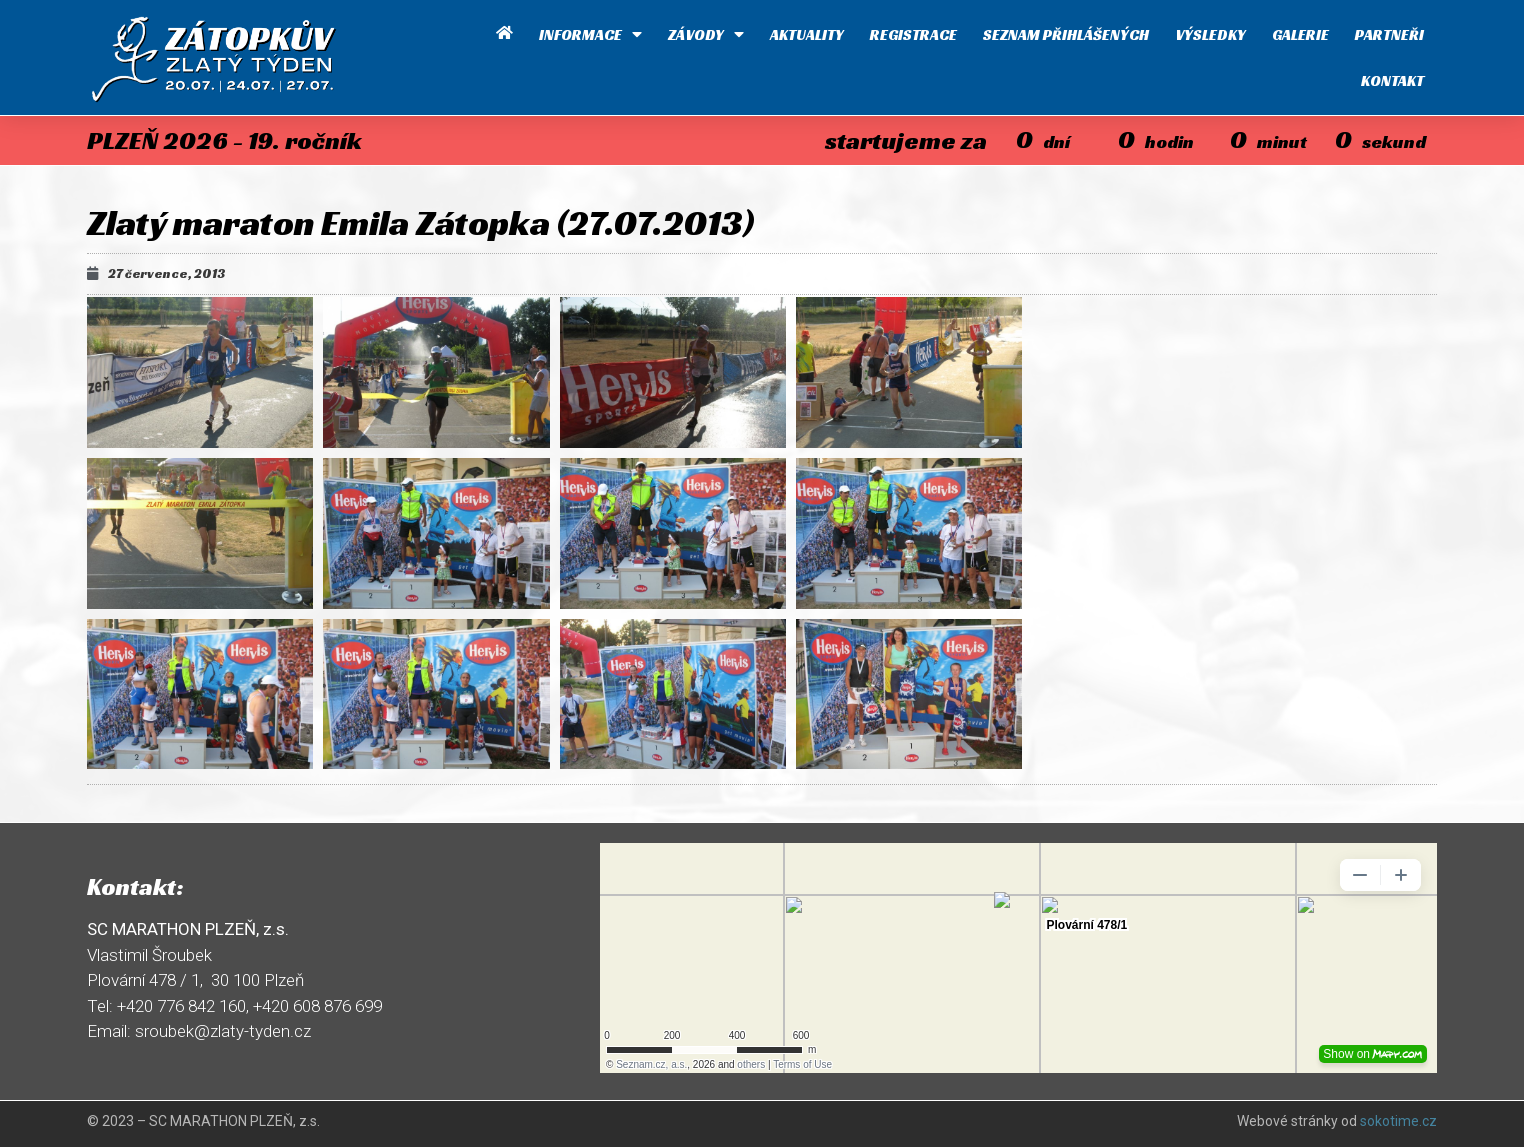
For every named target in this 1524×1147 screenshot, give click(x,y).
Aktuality (807, 34)
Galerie (1300, 34)
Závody (706, 34)
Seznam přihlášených (1066, 34)
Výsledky (1210, 34)
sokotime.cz (1398, 1121)
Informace (590, 34)
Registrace (913, 34)
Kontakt (1392, 80)
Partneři (1389, 34)
